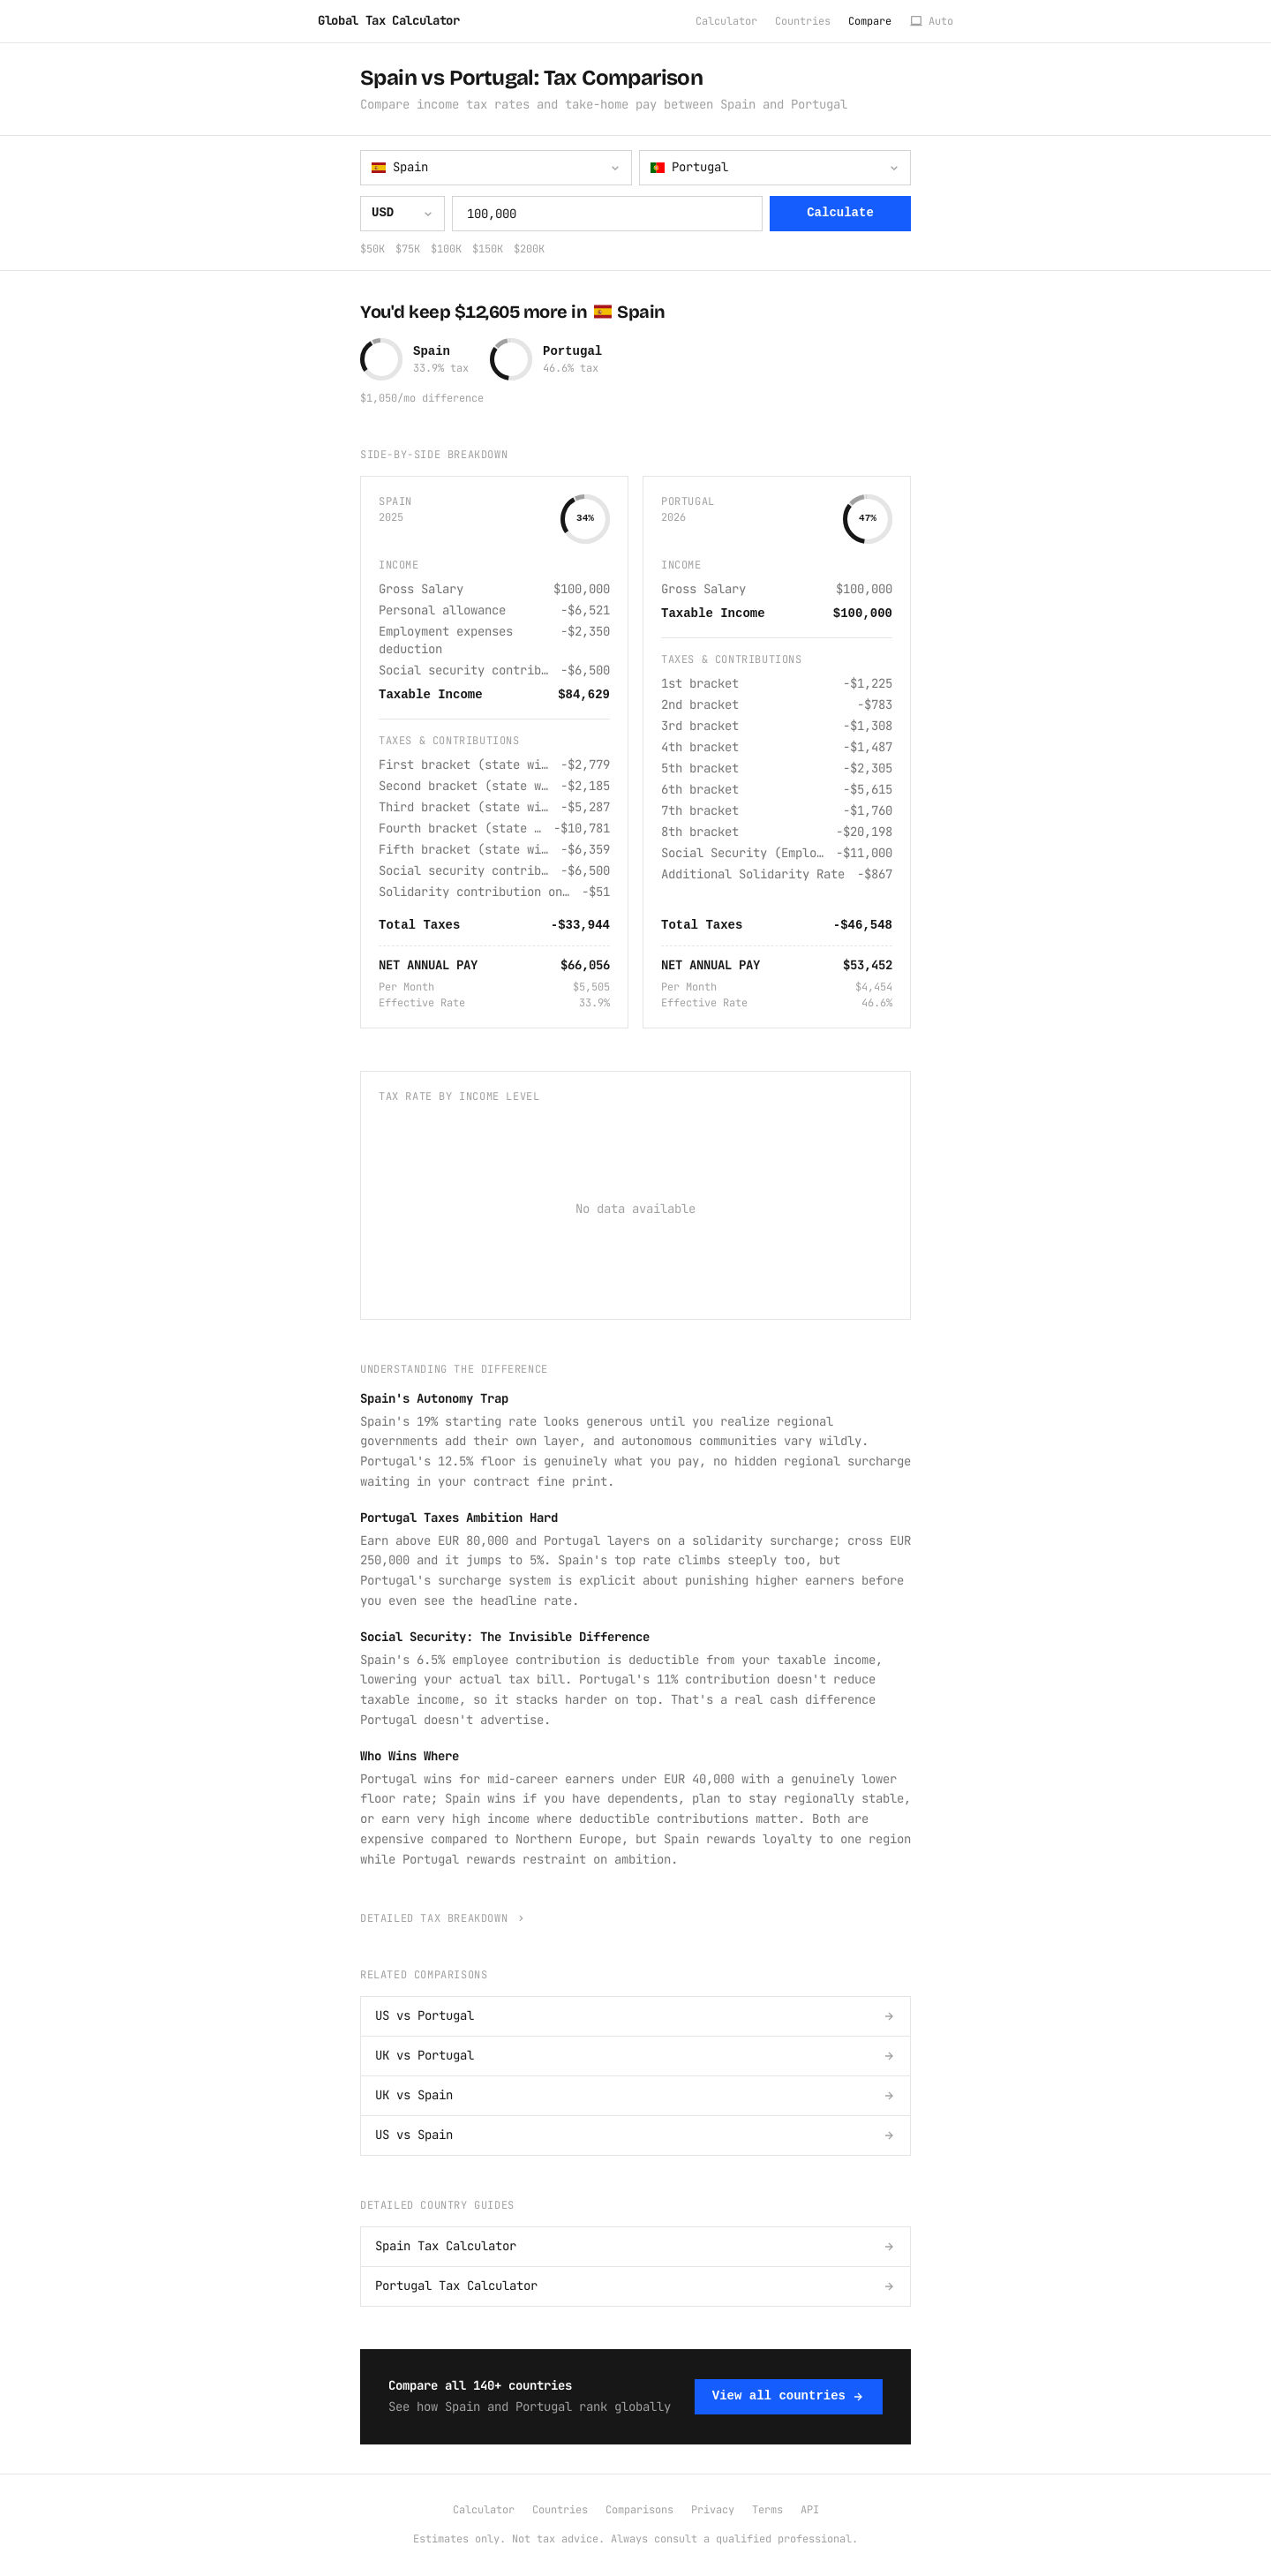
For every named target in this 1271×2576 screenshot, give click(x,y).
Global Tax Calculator (389, 20)
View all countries (788, 2396)
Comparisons (639, 2510)
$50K (372, 249)
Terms (767, 2510)
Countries (803, 21)
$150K (487, 249)
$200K (529, 249)
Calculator (726, 21)
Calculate (840, 213)
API (810, 2510)
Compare (869, 21)
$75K (407, 249)
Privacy (712, 2510)
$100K (446, 249)
